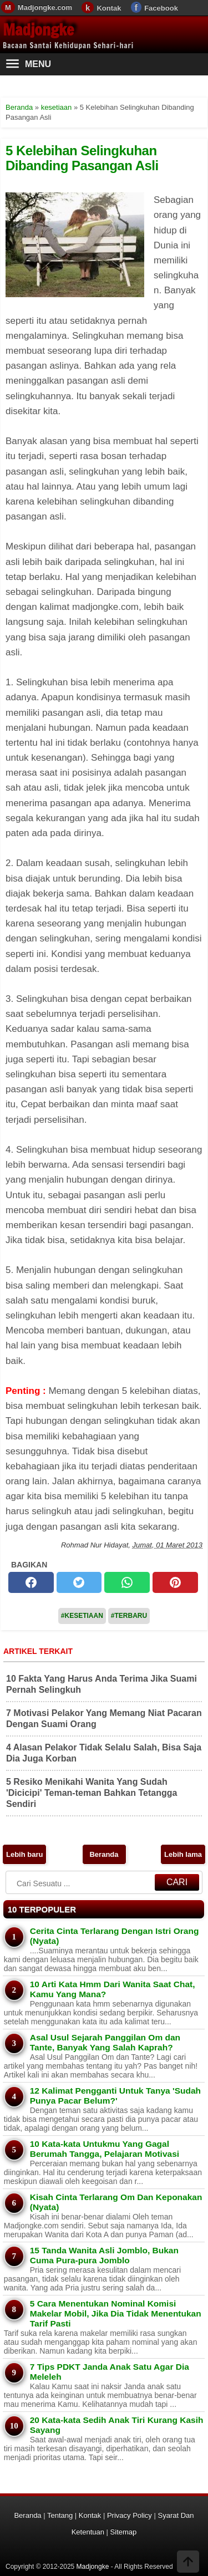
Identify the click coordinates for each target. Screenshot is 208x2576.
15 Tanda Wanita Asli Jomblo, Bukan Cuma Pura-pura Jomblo (104, 2255)
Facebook (161, 8)
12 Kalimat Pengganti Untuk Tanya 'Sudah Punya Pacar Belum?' (115, 2095)
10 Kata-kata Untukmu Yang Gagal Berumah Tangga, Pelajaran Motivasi (104, 2148)
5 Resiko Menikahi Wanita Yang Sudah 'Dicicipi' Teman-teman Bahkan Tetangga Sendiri (91, 1793)
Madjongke (38, 29)
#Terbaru (129, 1616)
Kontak (109, 8)
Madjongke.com (45, 7)
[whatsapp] (127, 1582)
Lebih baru (24, 1854)
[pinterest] (175, 1582)
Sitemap (123, 2532)
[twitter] (79, 1582)
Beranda (103, 1854)
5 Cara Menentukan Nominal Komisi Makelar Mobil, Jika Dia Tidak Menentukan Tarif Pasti (115, 2313)
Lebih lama (183, 1854)
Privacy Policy (129, 2515)
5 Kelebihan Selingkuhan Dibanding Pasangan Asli (82, 157)
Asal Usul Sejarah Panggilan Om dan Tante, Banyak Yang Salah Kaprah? (105, 2042)
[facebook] (31, 1582)
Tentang (60, 2515)
